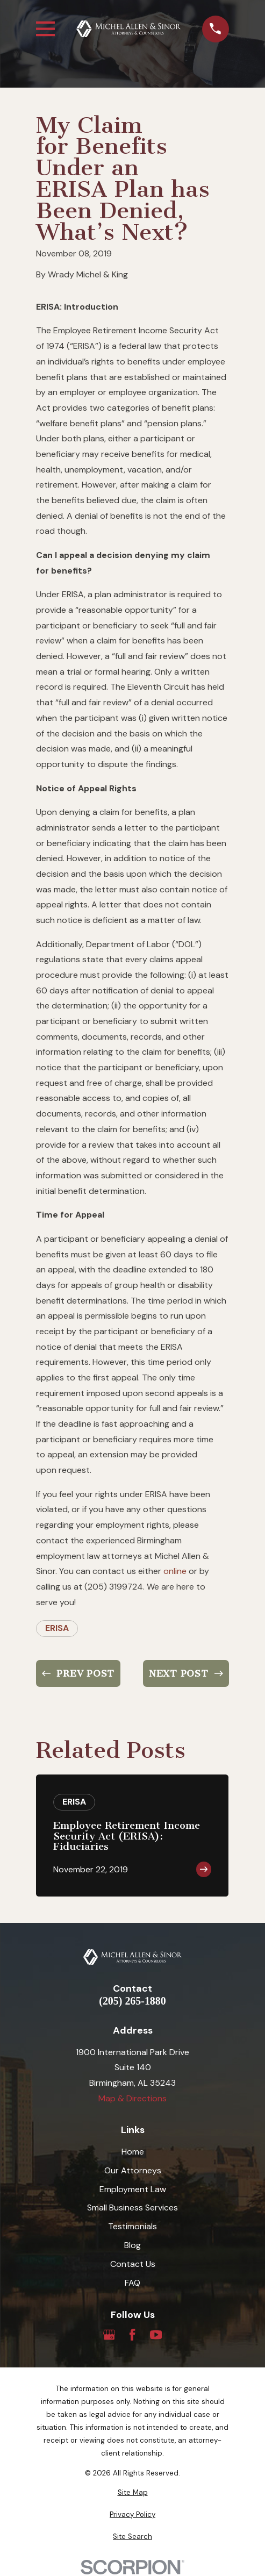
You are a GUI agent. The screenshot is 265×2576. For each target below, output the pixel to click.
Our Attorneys (132, 2170)
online (175, 1571)
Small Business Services (132, 2207)
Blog (132, 2245)
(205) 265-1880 (132, 2001)
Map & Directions (132, 2098)
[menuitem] (132, 2492)
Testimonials (132, 2226)
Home (132, 2151)
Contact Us (132, 2264)
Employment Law (132, 2189)
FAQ (132, 2282)
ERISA (57, 1628)
